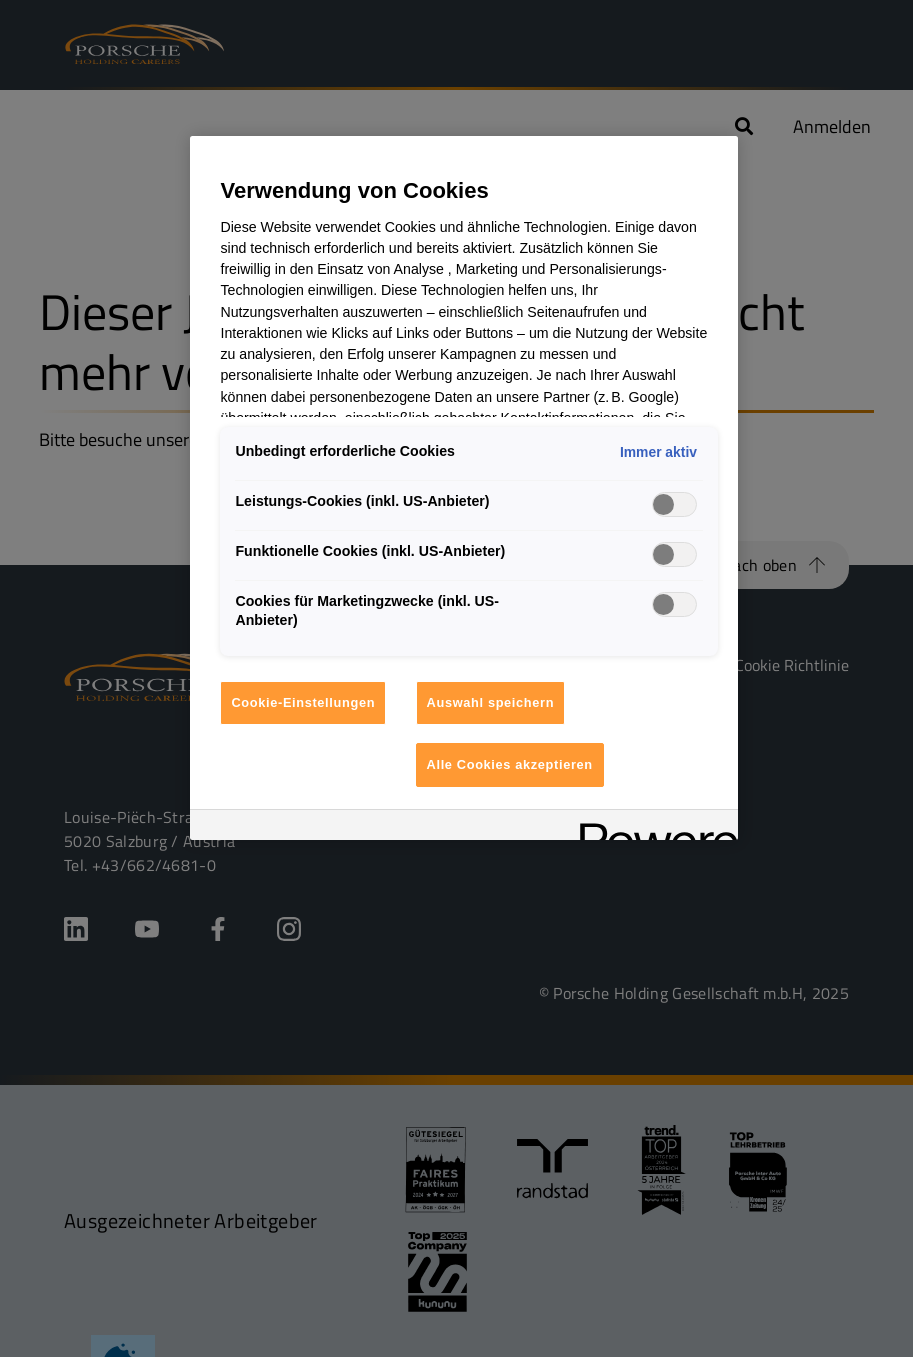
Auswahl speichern (491, 702)
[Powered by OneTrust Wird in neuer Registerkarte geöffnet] (652, 827)
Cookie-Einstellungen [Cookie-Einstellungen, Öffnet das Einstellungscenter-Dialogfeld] (303, 702)
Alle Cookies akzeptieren (510, 764)
